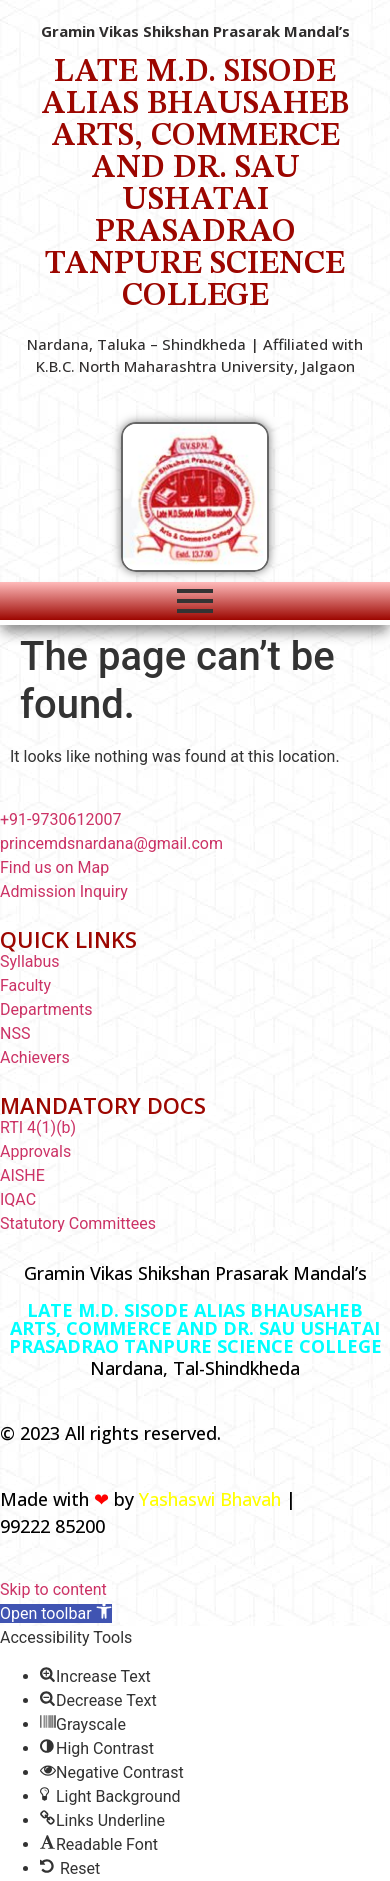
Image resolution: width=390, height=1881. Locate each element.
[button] (56, 1613)
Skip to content (53, 1589)
